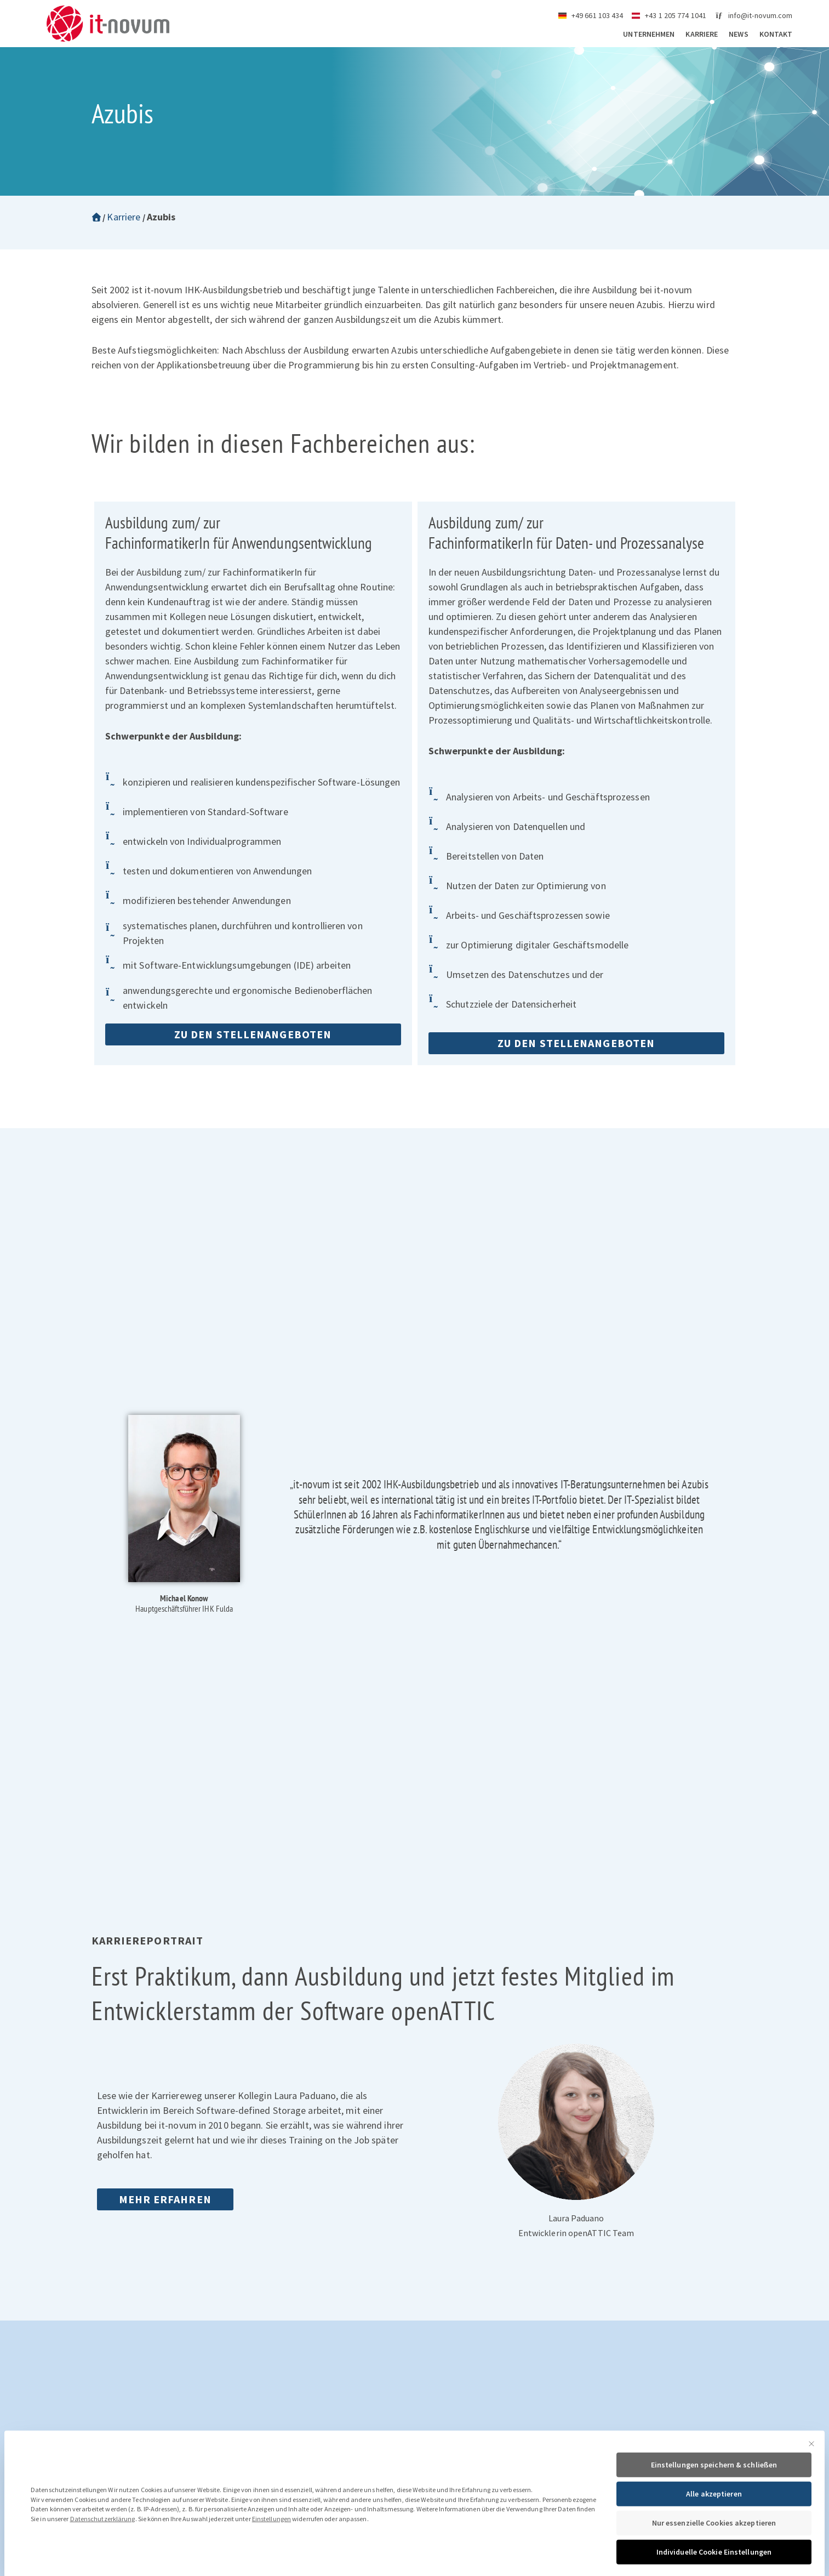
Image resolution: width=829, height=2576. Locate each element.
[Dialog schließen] (811, 2482)
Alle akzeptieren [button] (714, 2532)
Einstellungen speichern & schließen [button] (714, 2503)
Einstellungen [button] (271, 2557)
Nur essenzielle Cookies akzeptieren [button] (714, 2561)
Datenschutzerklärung (102, 2557)
